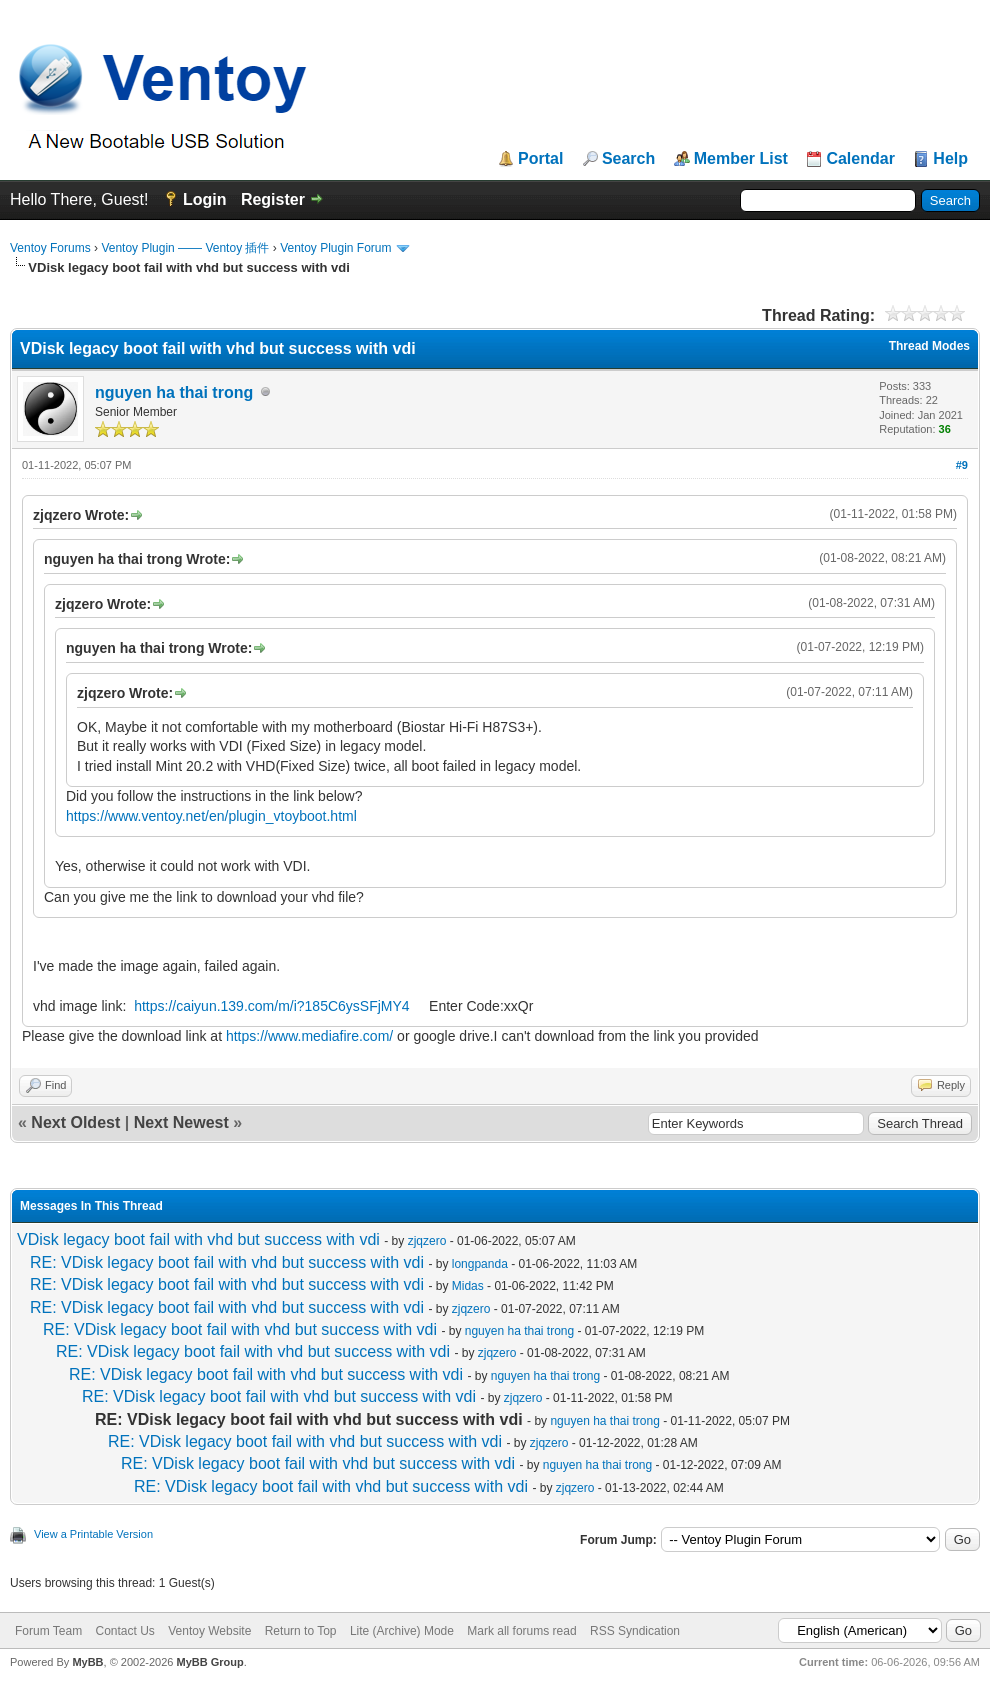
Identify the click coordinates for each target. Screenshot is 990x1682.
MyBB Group (209, 1662)
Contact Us (124, 1631)
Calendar (860, 159)
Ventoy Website (209, 1631)
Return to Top (301, 1631)
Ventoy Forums (50, 248)
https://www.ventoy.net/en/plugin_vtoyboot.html (211, 816)
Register (273, 199)
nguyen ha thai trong (174, 392)
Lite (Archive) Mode (402, 1631)
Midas (468, 1286)
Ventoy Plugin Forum (335, 248)
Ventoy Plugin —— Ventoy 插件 (185, 248)
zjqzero (427, 1241)
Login (205, 199)
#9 (962, 465)
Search (628, 159)
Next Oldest (75, 1122)
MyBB (87, 1662)
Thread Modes (929, 346)
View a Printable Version (93, 1534)
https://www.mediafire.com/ (309, 1036)
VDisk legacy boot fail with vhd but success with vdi (198, 1239)
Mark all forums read (521, 1631)
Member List (741, 159)
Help (950, 159)
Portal (540, 159)
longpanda (480, 1264)
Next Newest (181, 1122)
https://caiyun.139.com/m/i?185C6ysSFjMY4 (271, 1006)
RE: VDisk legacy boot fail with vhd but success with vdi (227, 1262)
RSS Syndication (635, 1631)
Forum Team (48, 1631)
